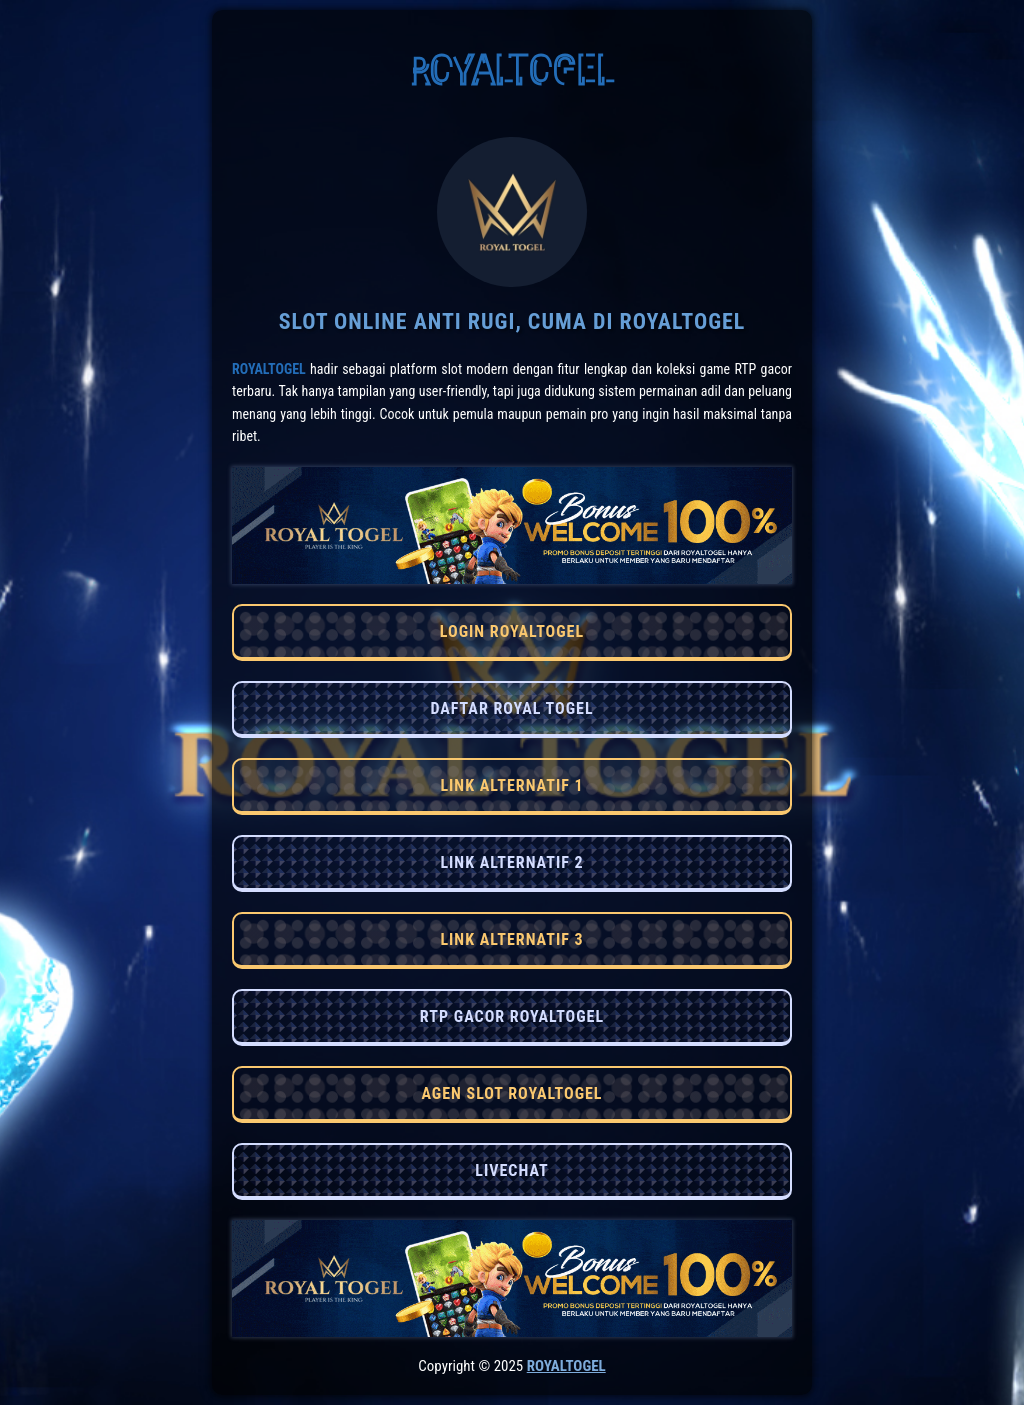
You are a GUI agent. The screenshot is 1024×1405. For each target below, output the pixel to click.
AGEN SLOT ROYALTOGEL (511, 1093)
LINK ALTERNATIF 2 (511, 862)
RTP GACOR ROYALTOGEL (512, 1016)
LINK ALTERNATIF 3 (511, 939)
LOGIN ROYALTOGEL (512, 631)
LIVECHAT (511, 1170)
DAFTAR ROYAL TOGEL (511, 708)
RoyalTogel (269, 369)
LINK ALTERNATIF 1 (511, 785)
